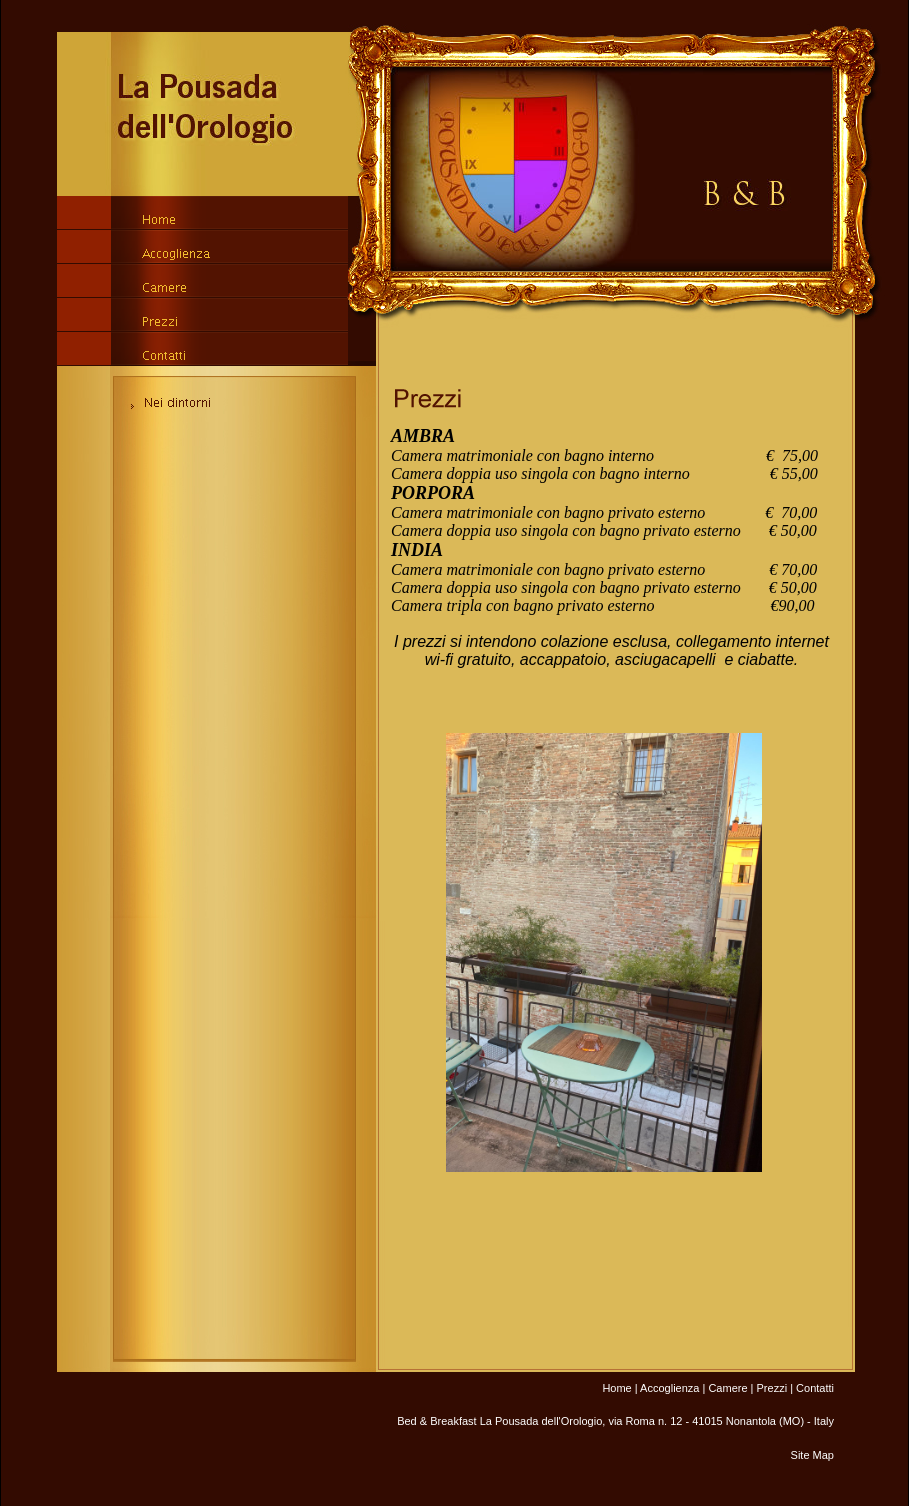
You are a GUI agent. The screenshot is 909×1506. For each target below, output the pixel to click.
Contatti (815, 1388)
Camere (727, 1388)
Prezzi (772, 1388)
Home (616, 1388)
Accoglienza (669, 1388)
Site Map (812, 1455)
